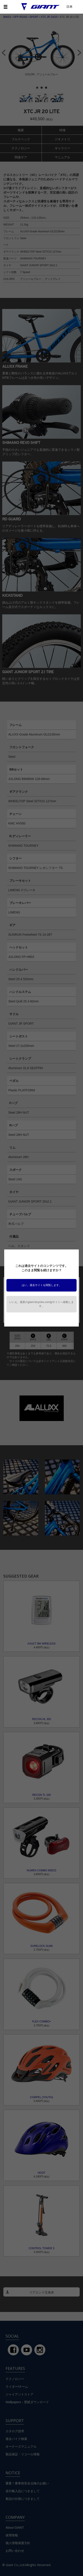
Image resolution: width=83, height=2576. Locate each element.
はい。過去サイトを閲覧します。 (42, 1285)
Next (79, 52)
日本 (69, 6)
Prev (3, 52)
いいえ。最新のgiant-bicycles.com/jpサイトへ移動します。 (41, 1304)
